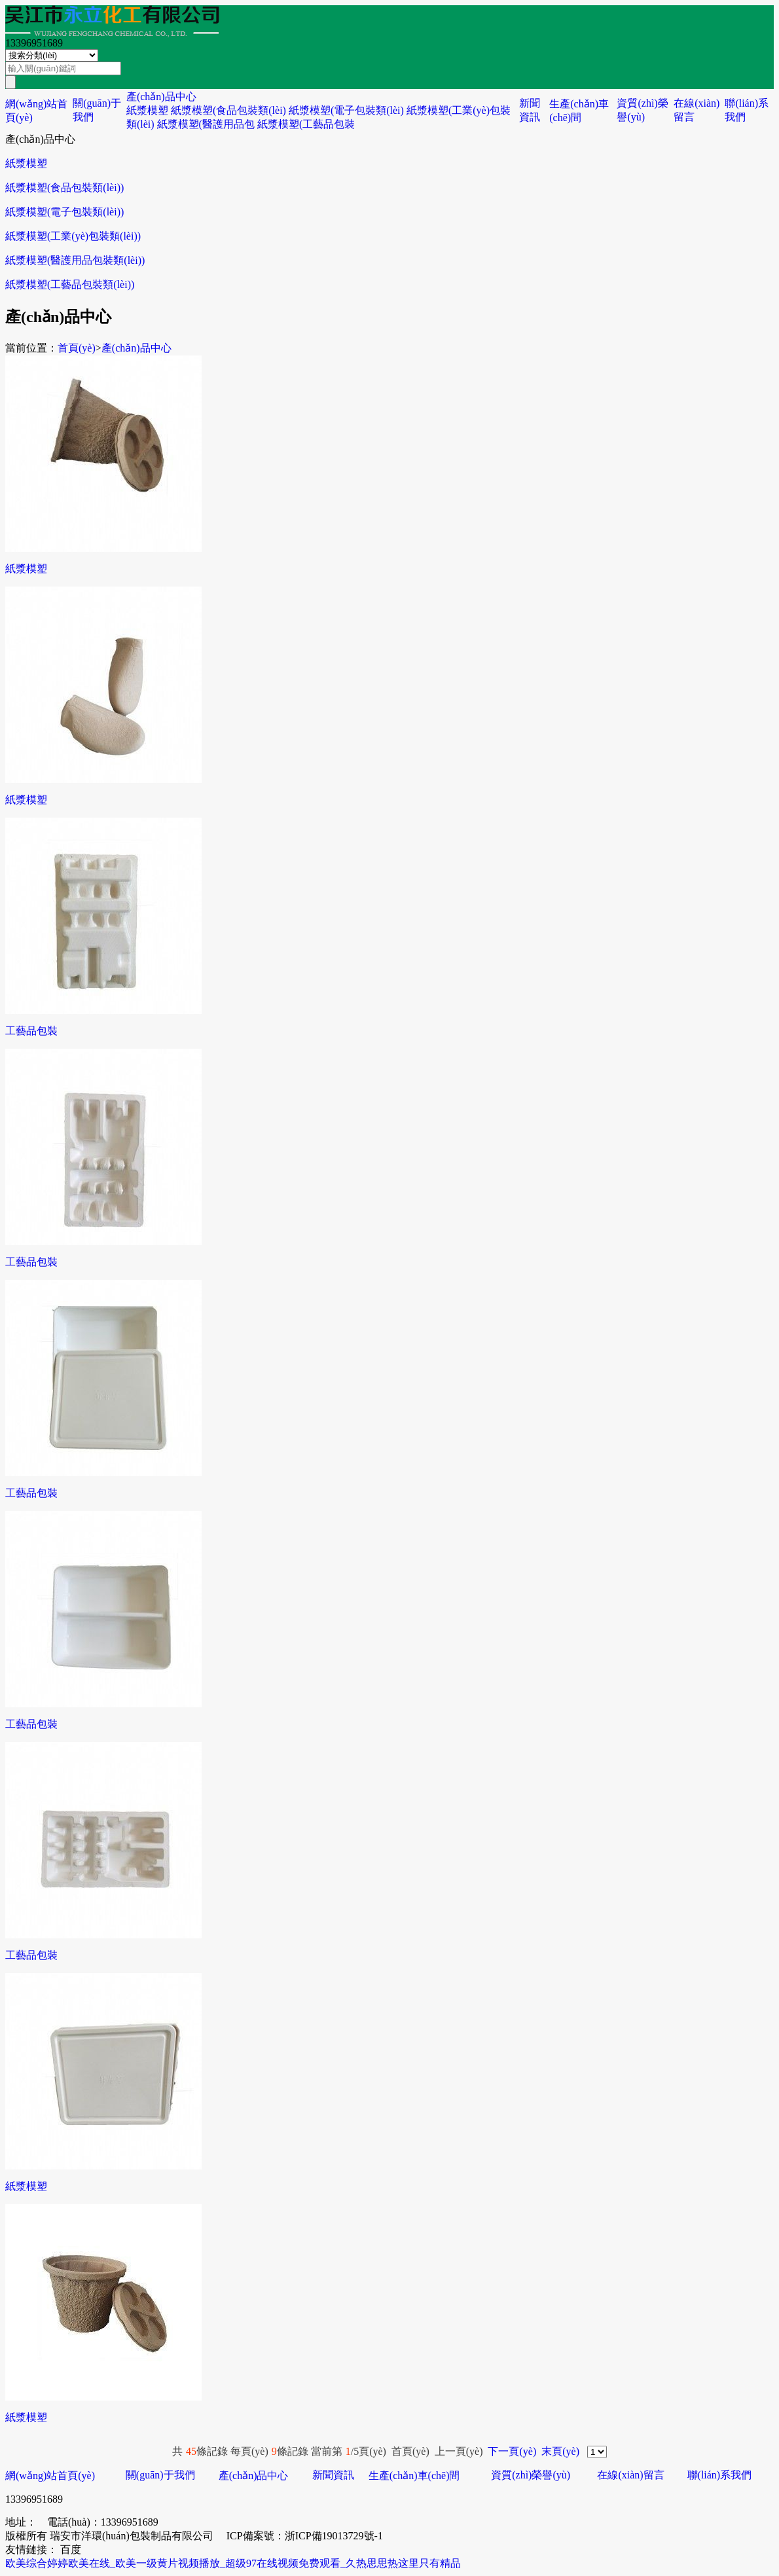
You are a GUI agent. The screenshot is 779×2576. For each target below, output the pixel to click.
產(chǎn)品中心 (161, 96)
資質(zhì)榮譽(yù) (530, 2474)
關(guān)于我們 (160, 2474)
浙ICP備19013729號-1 (334, 2535)
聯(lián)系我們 (719, 2474)
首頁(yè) (77, 348)
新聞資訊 (333, 2474)
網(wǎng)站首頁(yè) (50, 2475)
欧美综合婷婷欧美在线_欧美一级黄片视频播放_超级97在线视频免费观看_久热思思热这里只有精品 (233, 2563)
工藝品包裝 (31, 1030)
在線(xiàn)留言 (630, 2474)
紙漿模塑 (147, 110)
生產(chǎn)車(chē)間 (414, 2475)
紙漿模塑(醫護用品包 (206, 124)
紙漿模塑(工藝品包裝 (306, 124)
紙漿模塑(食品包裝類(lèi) (228, 110)
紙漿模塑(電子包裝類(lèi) (346, 110)
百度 (70, 2549)
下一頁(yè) (512, 2451)
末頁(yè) (560, 2451)
